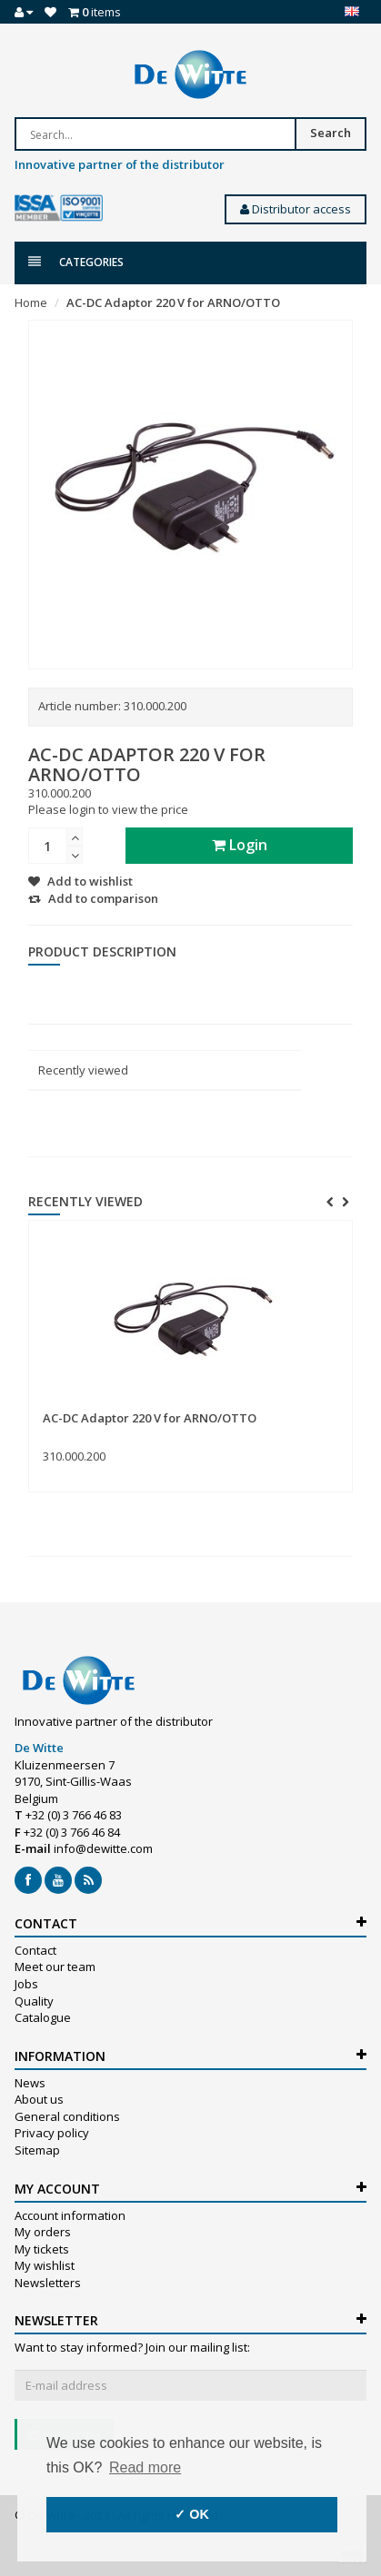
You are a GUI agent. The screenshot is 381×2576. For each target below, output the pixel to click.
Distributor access (295, 209)
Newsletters (48, 2282)
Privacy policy (52, 2133)
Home (31, 302)
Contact (35, 1950)
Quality (34, 2001)
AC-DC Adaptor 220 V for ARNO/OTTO (173, 302)
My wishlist (45, 2265)
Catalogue (43, 2017)
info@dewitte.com (103, 1848)
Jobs (26, 1984)
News (30, 2083)
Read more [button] (145, 2467)
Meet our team (55, 1966)
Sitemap (37, 2150)
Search (330, 132)
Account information (70, 2215)
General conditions (67, 2116)
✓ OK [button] (192, 2514)
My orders (43, 2232)
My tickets (42, 2249)
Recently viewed (83, 1070)
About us (39, 2099)
